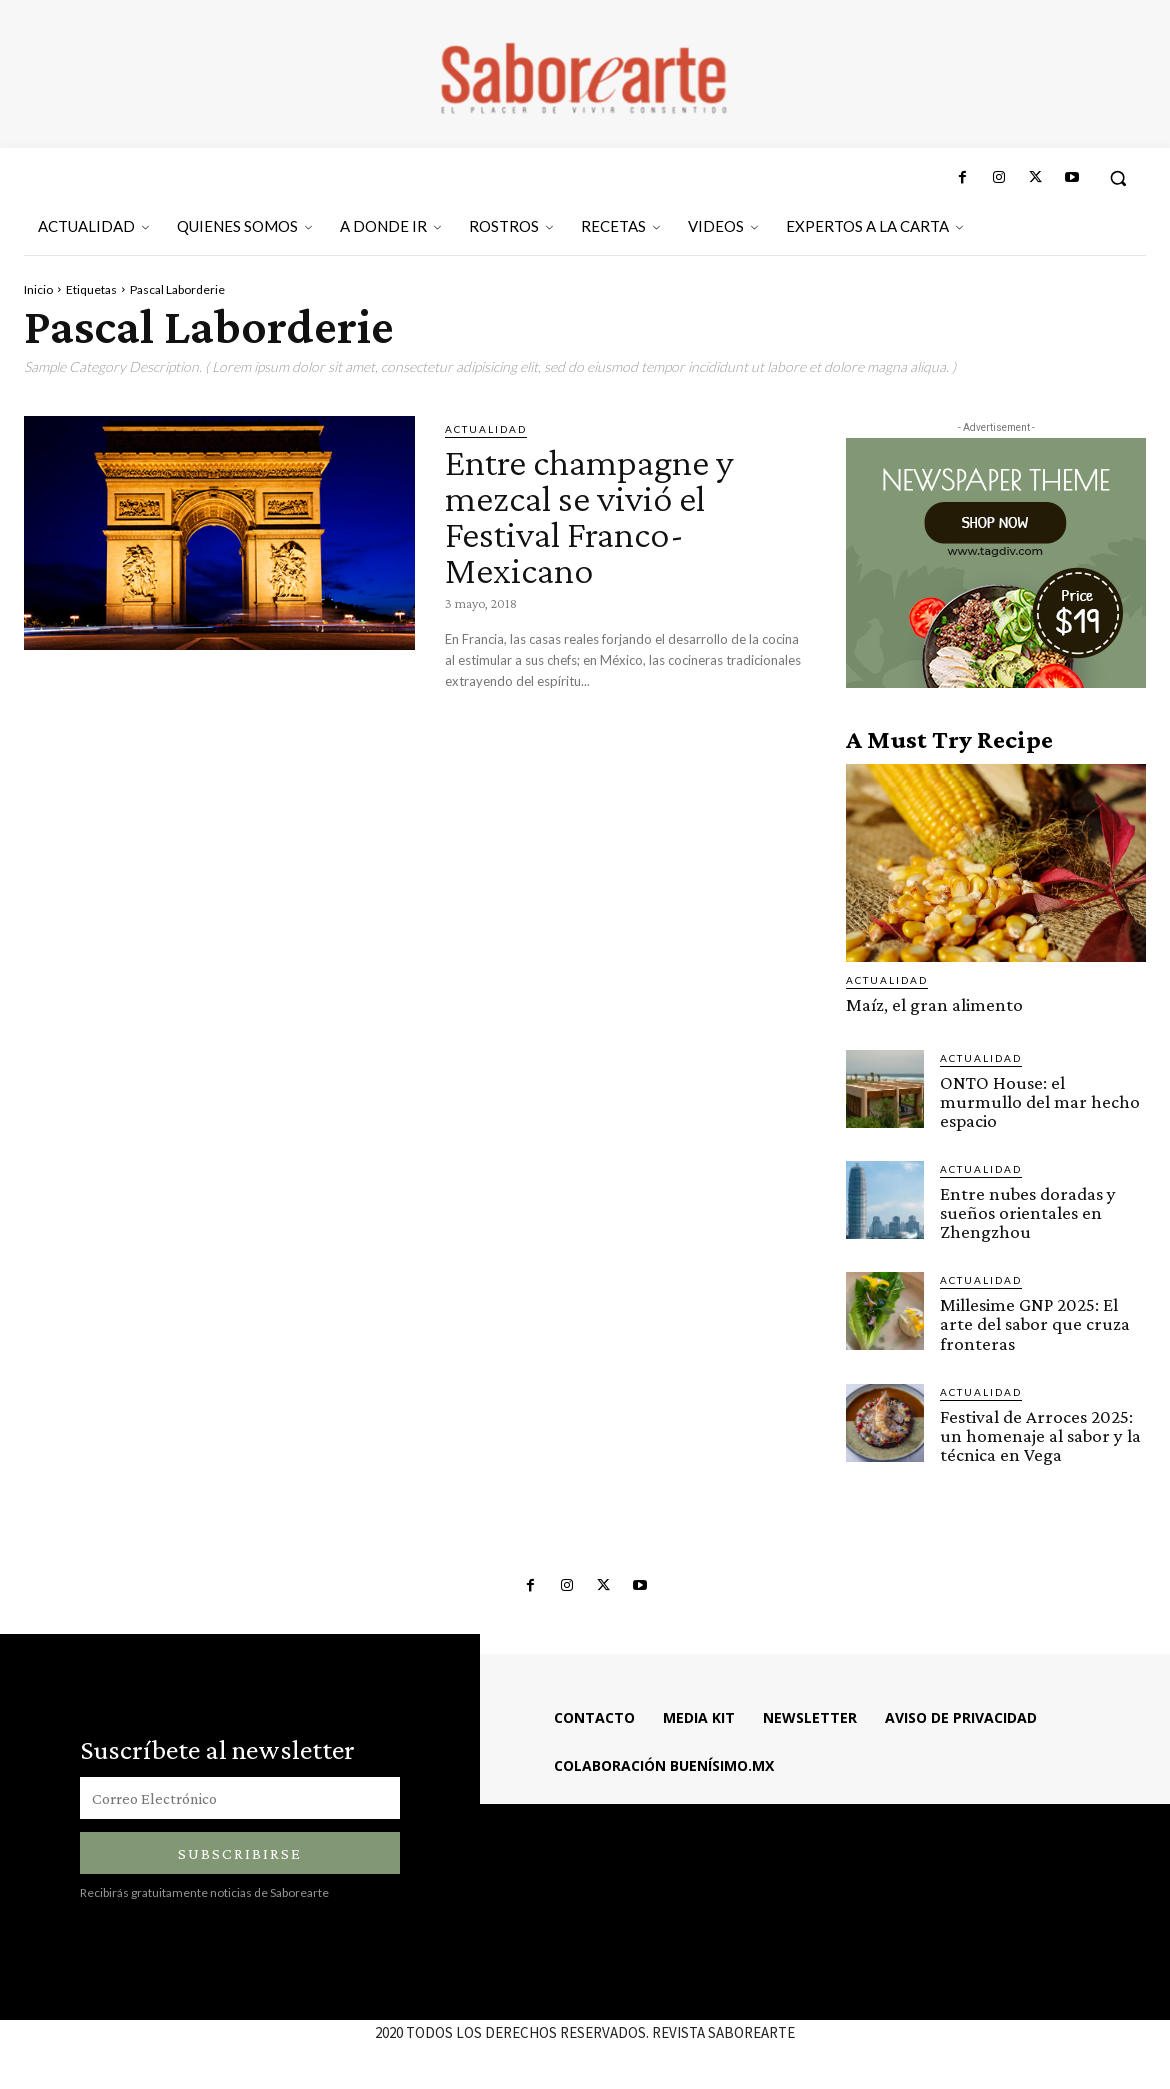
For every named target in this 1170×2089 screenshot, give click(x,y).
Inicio (38, 289)
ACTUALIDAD (486, 429)
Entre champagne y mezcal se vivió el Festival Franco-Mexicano (596, 515)
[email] (240, 1797)
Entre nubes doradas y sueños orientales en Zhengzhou (1028, 1212)
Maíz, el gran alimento (934, 1004)
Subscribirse (240, 1852)
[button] (1118, 178)
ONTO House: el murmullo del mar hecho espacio (1040, 1101)
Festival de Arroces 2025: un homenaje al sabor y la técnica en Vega (1040, 1434)
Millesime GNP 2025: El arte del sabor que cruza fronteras (1035, 1323)
